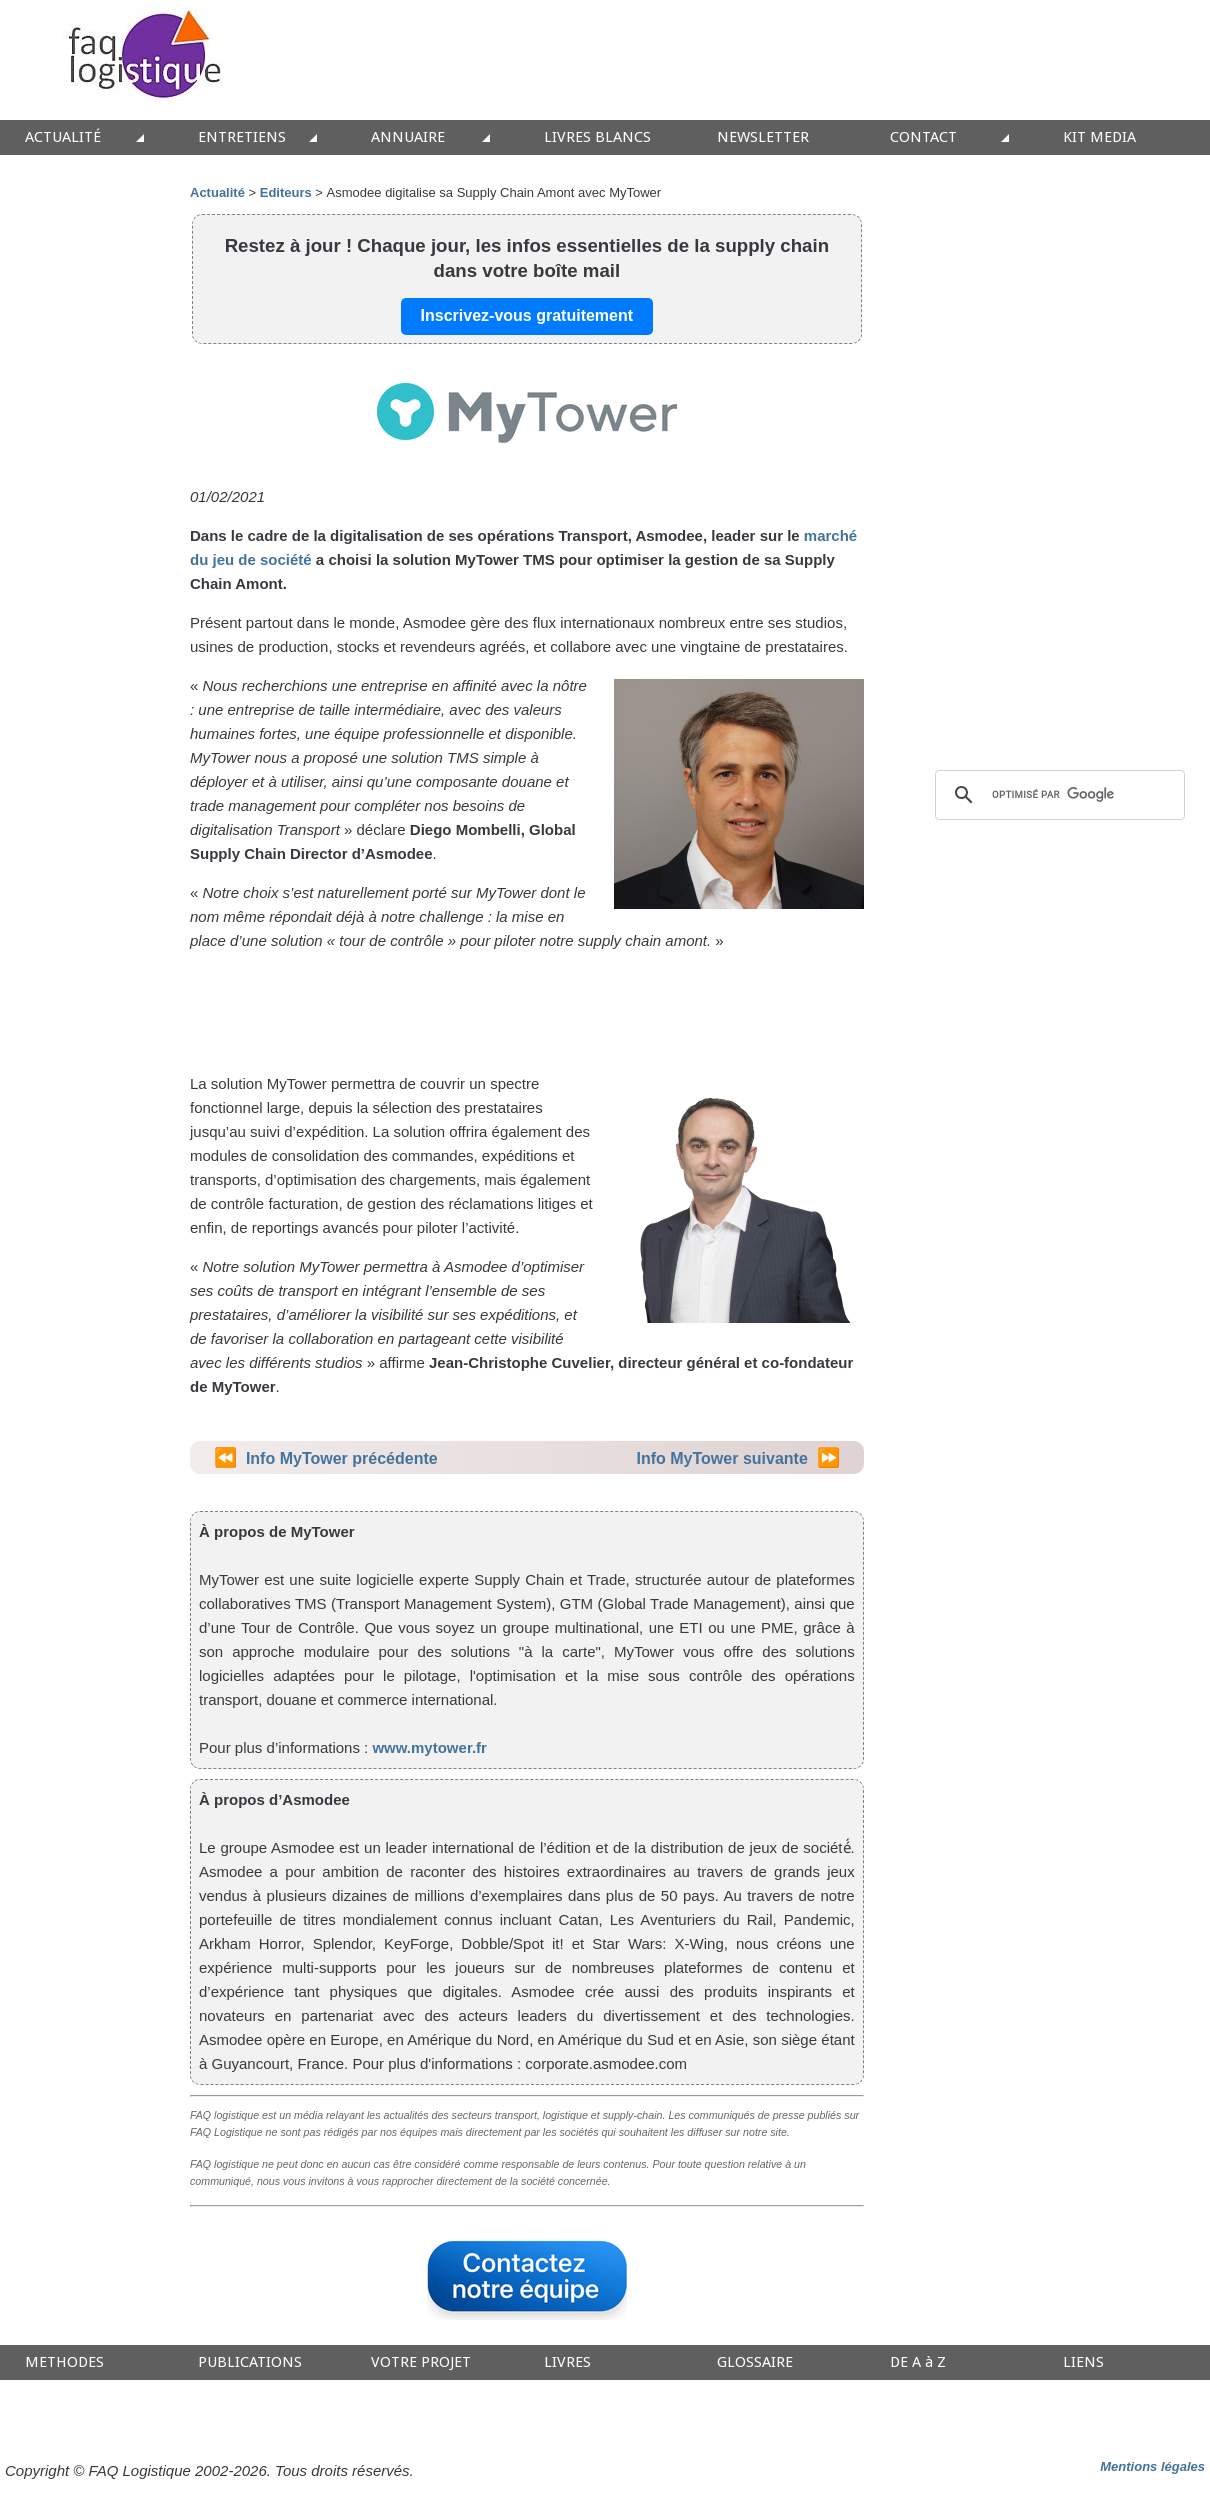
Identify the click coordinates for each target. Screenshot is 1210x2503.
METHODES (64, 2362)
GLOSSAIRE (755, 2362)
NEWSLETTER (763, 137)
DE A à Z (918, 2362)
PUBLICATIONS (250, 2362)
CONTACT (923, 137)
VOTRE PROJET (421, 2362)
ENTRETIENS (242, 137)
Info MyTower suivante (722, 1458)
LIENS (1083, 2362)
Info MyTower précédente (342, 1458)
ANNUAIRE (408, 137)
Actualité (217, 192)
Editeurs (286, 192)
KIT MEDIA (1099, 137)
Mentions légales (1152, 2466)
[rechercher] (1057, 795)
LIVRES (567, 2362)
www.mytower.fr (429, 1747)
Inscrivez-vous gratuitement (527, 315)
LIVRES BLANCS (597, 137)
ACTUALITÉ (63, 137)
